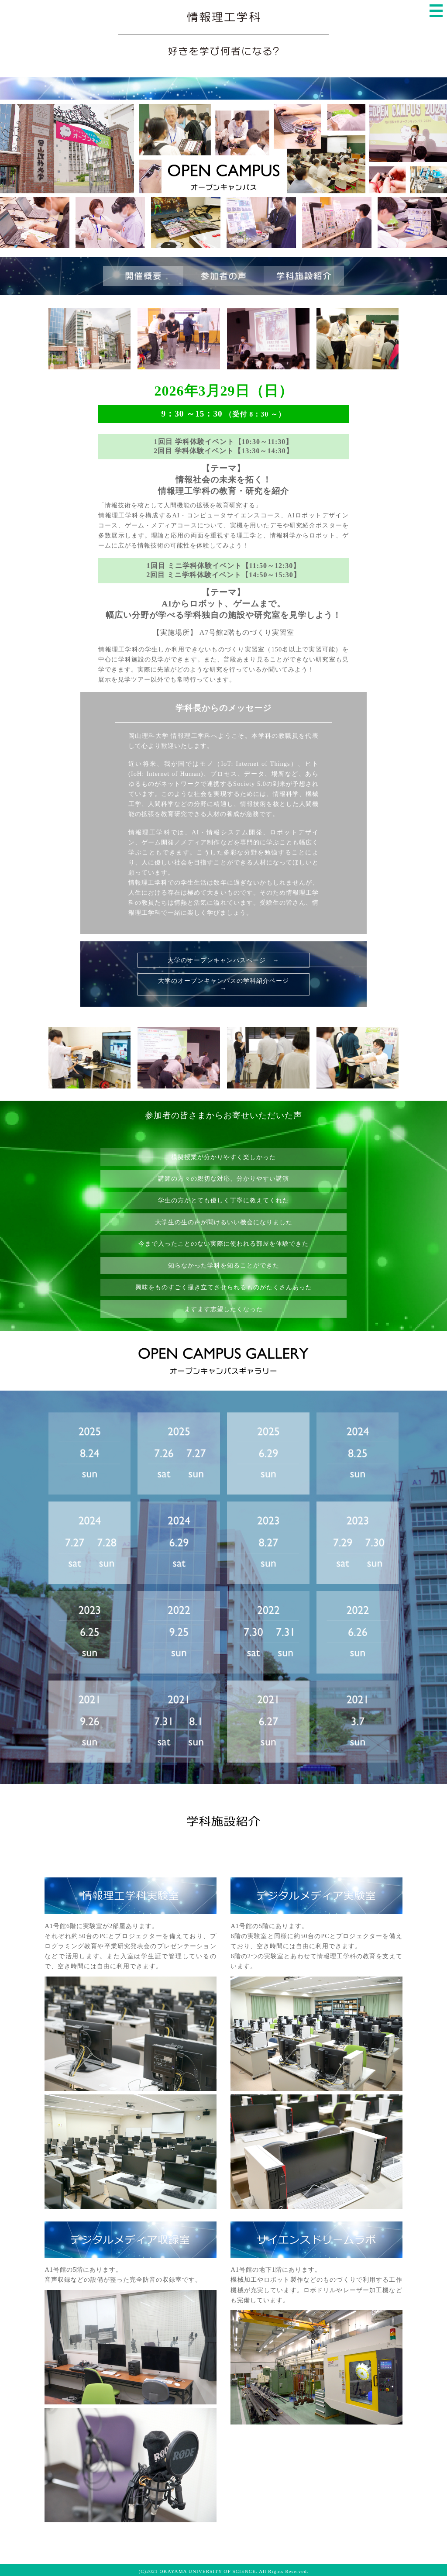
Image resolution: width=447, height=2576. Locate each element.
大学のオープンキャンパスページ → (223, 960)
